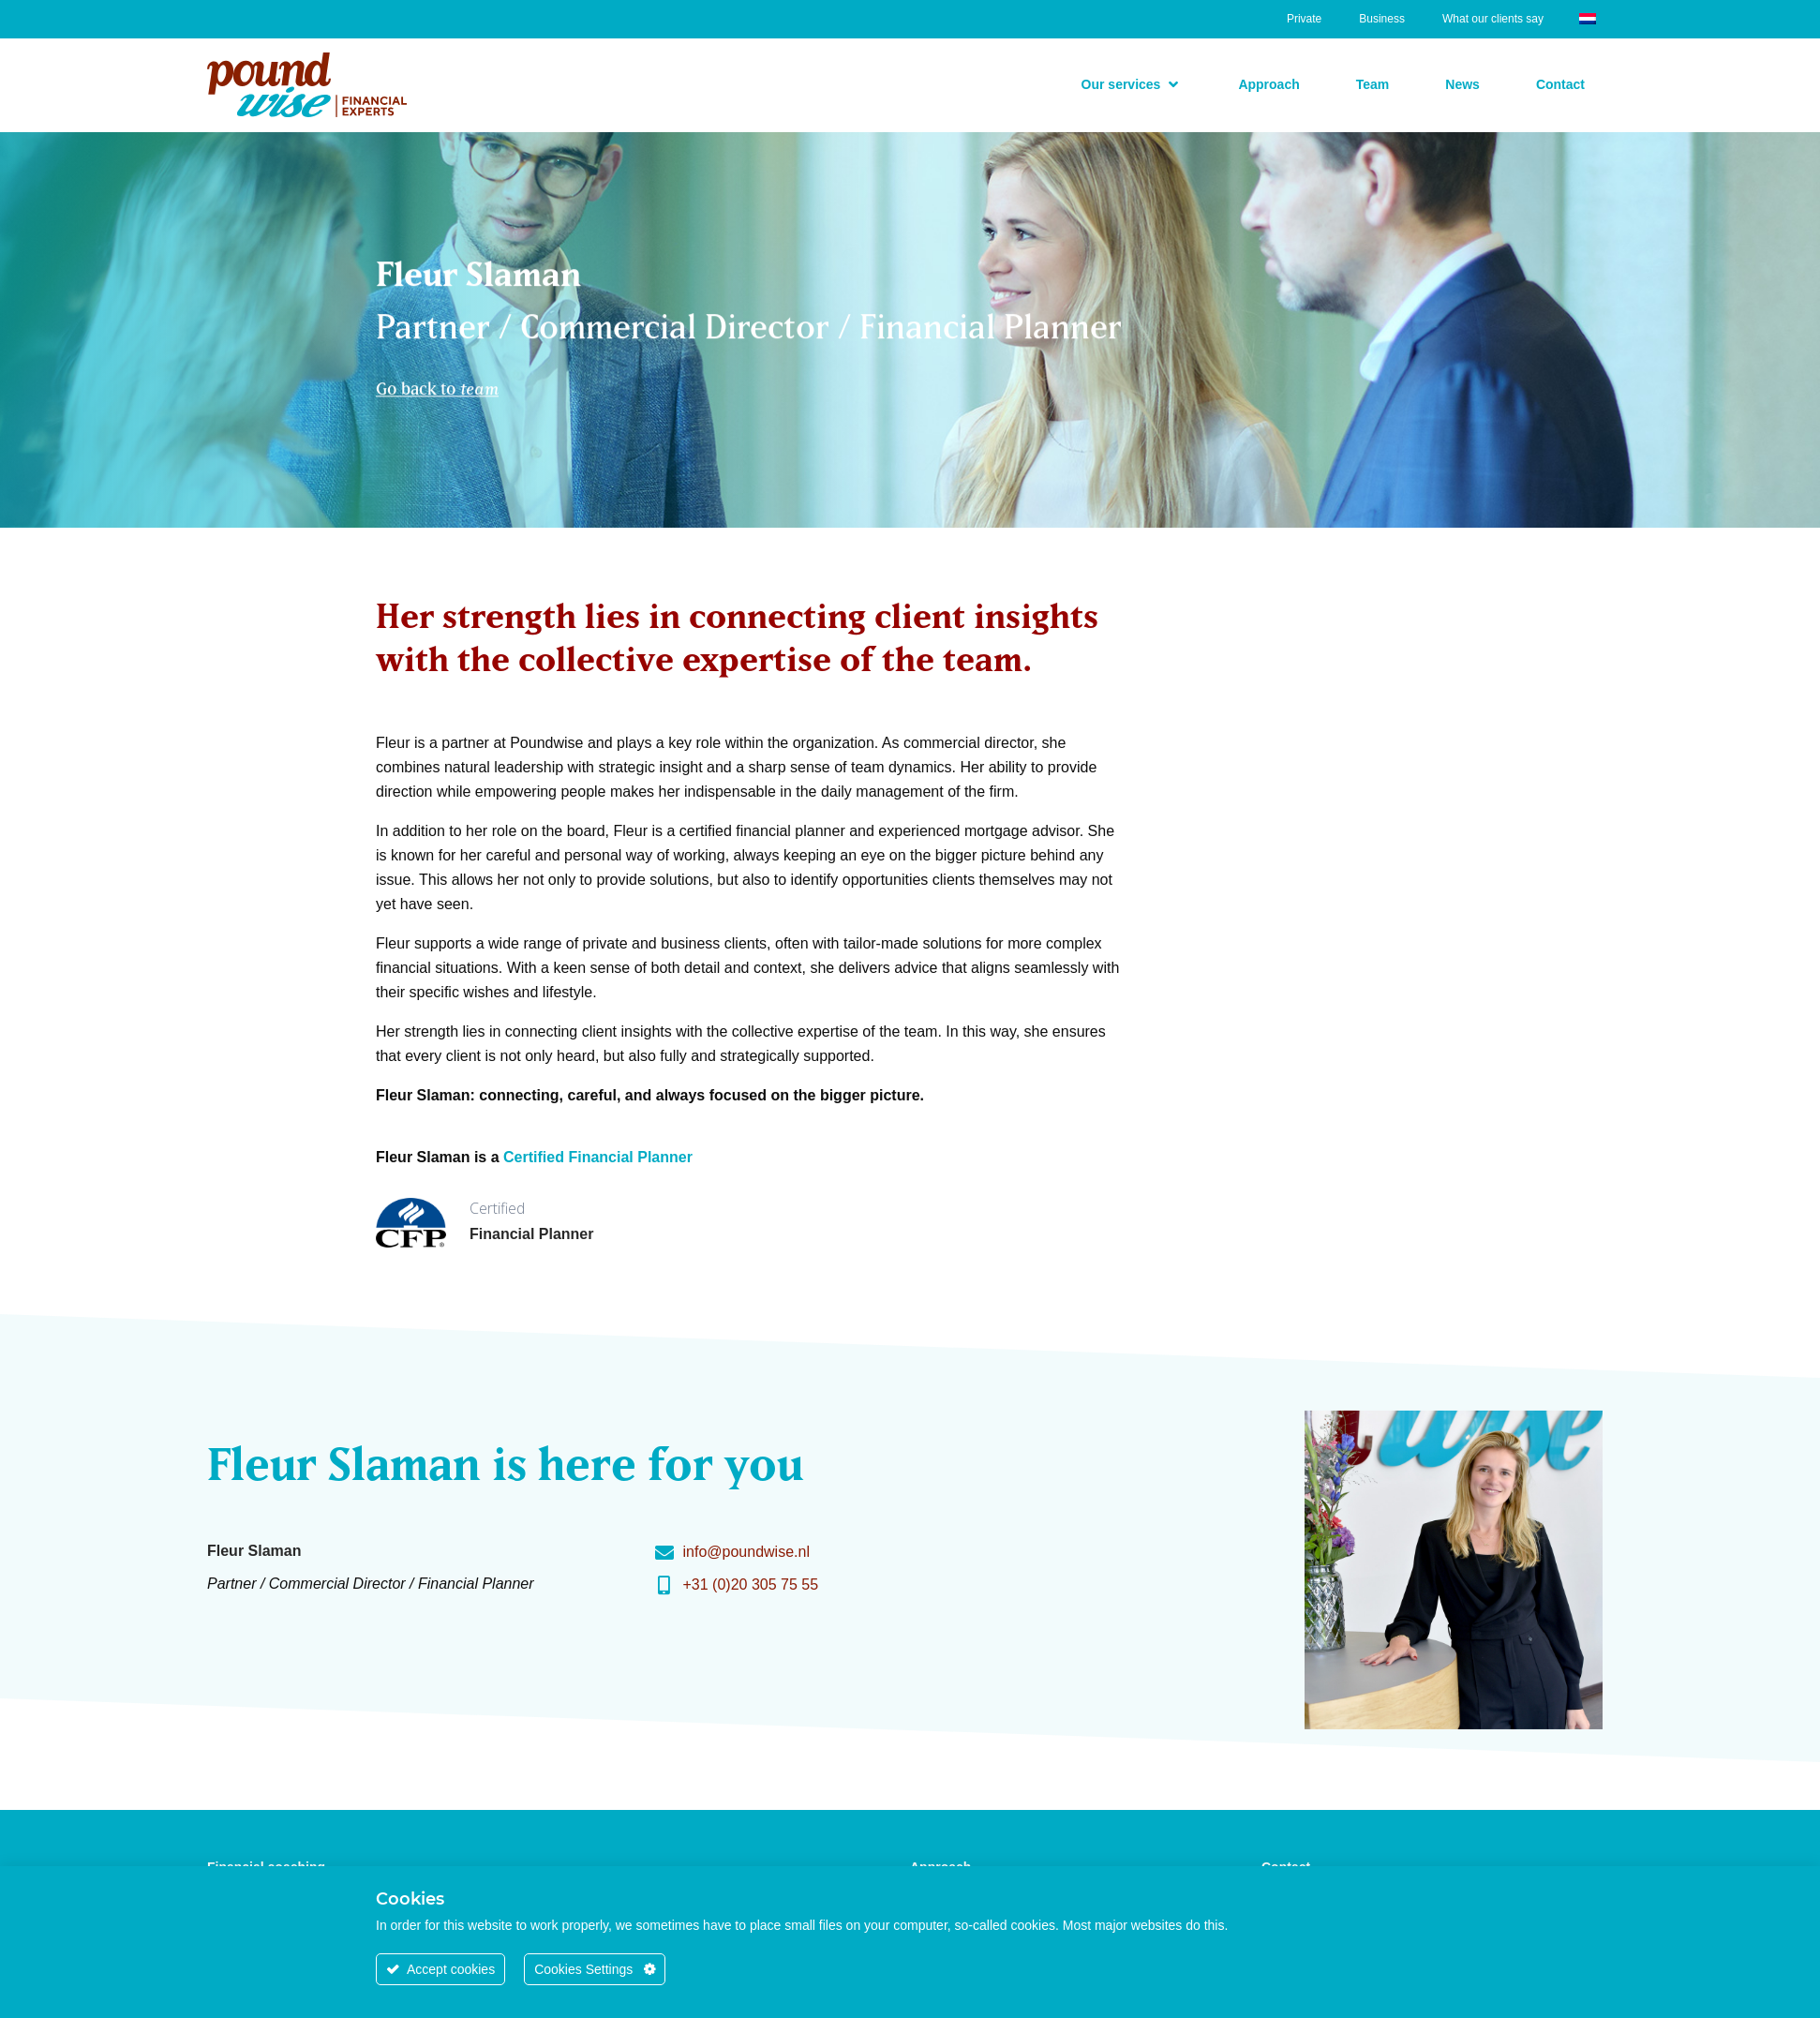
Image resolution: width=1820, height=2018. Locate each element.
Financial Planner (531, 1234)
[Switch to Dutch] (1587, 17)
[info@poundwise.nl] (664, 1553)
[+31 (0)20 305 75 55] (664, 1586)
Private (1304, 18)
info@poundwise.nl (746, 1552)
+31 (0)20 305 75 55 (751, 1584)
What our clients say (1493, 18)
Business (1382, 18)
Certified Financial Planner (598, 1157)
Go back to (437, 380)
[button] (1132, 84)
